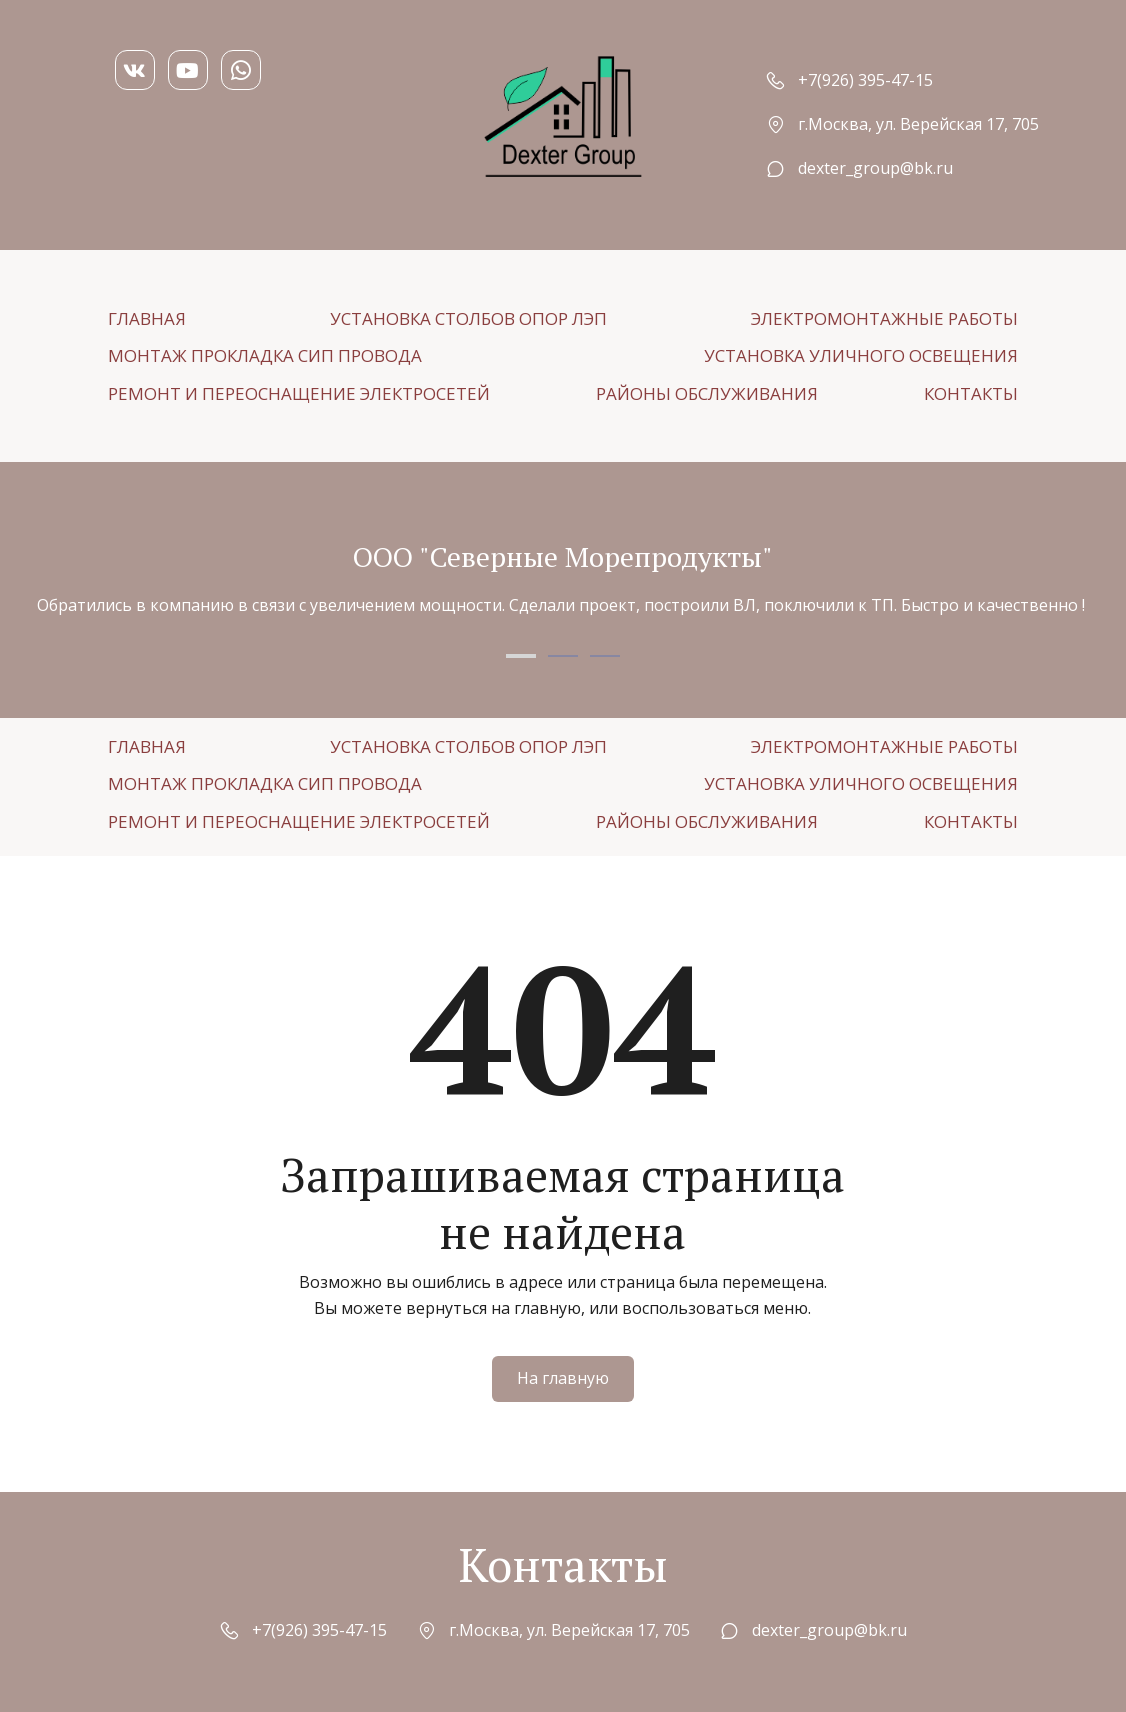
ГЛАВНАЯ (147, 318)
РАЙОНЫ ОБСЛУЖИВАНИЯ (707, 393)
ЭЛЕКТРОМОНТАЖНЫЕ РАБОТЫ (884, 318)
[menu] (563, 356)
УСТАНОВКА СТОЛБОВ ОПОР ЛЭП (468, 318)
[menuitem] (147, 319)
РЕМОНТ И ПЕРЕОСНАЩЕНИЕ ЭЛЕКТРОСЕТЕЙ (299, 393)
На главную (563, 1378)
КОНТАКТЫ (971, 393)
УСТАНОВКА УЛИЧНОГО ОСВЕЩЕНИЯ (861, 355)
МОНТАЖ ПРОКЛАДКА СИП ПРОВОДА (265, 355)
